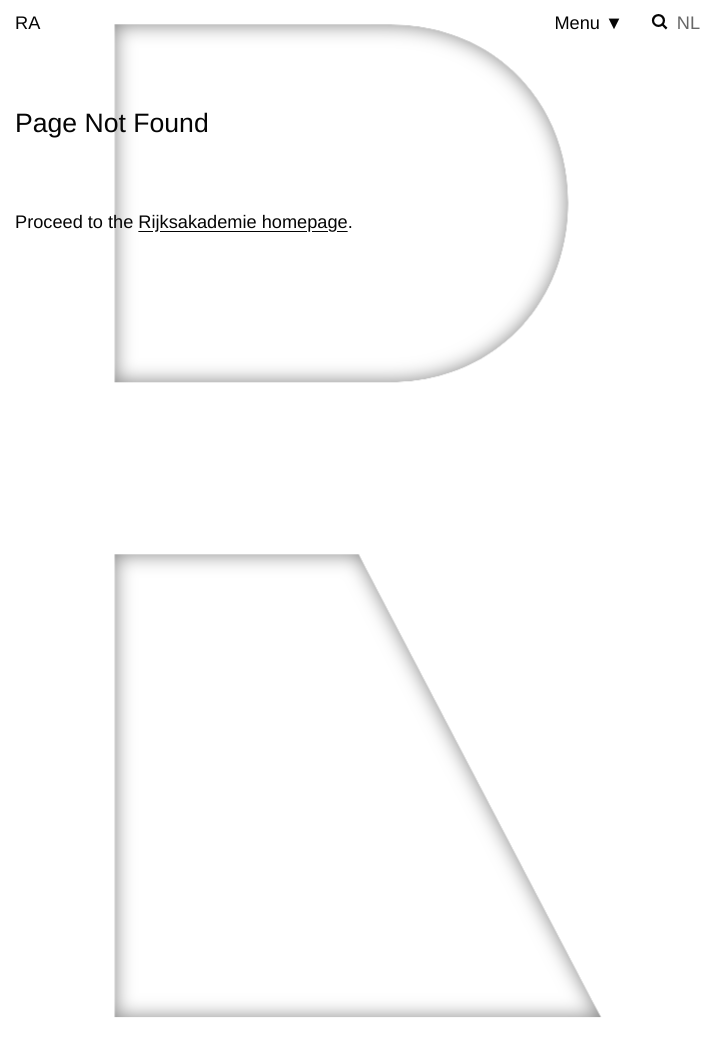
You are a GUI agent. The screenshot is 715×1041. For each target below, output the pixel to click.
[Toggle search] (660, 22)
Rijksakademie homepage (242, 222)
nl (688, 23)
